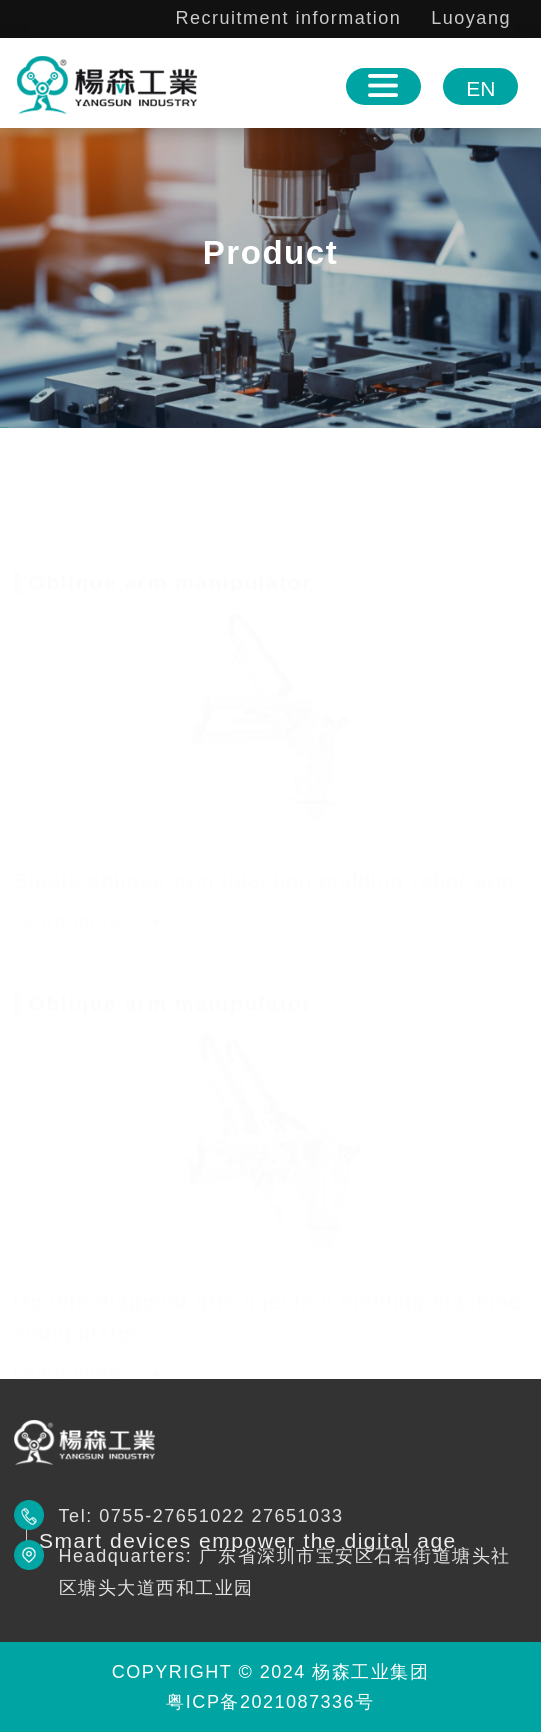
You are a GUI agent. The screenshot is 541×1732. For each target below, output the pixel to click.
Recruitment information (288, 18)
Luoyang (471, 18)
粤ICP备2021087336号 (270, 1702)
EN (480, 88)
